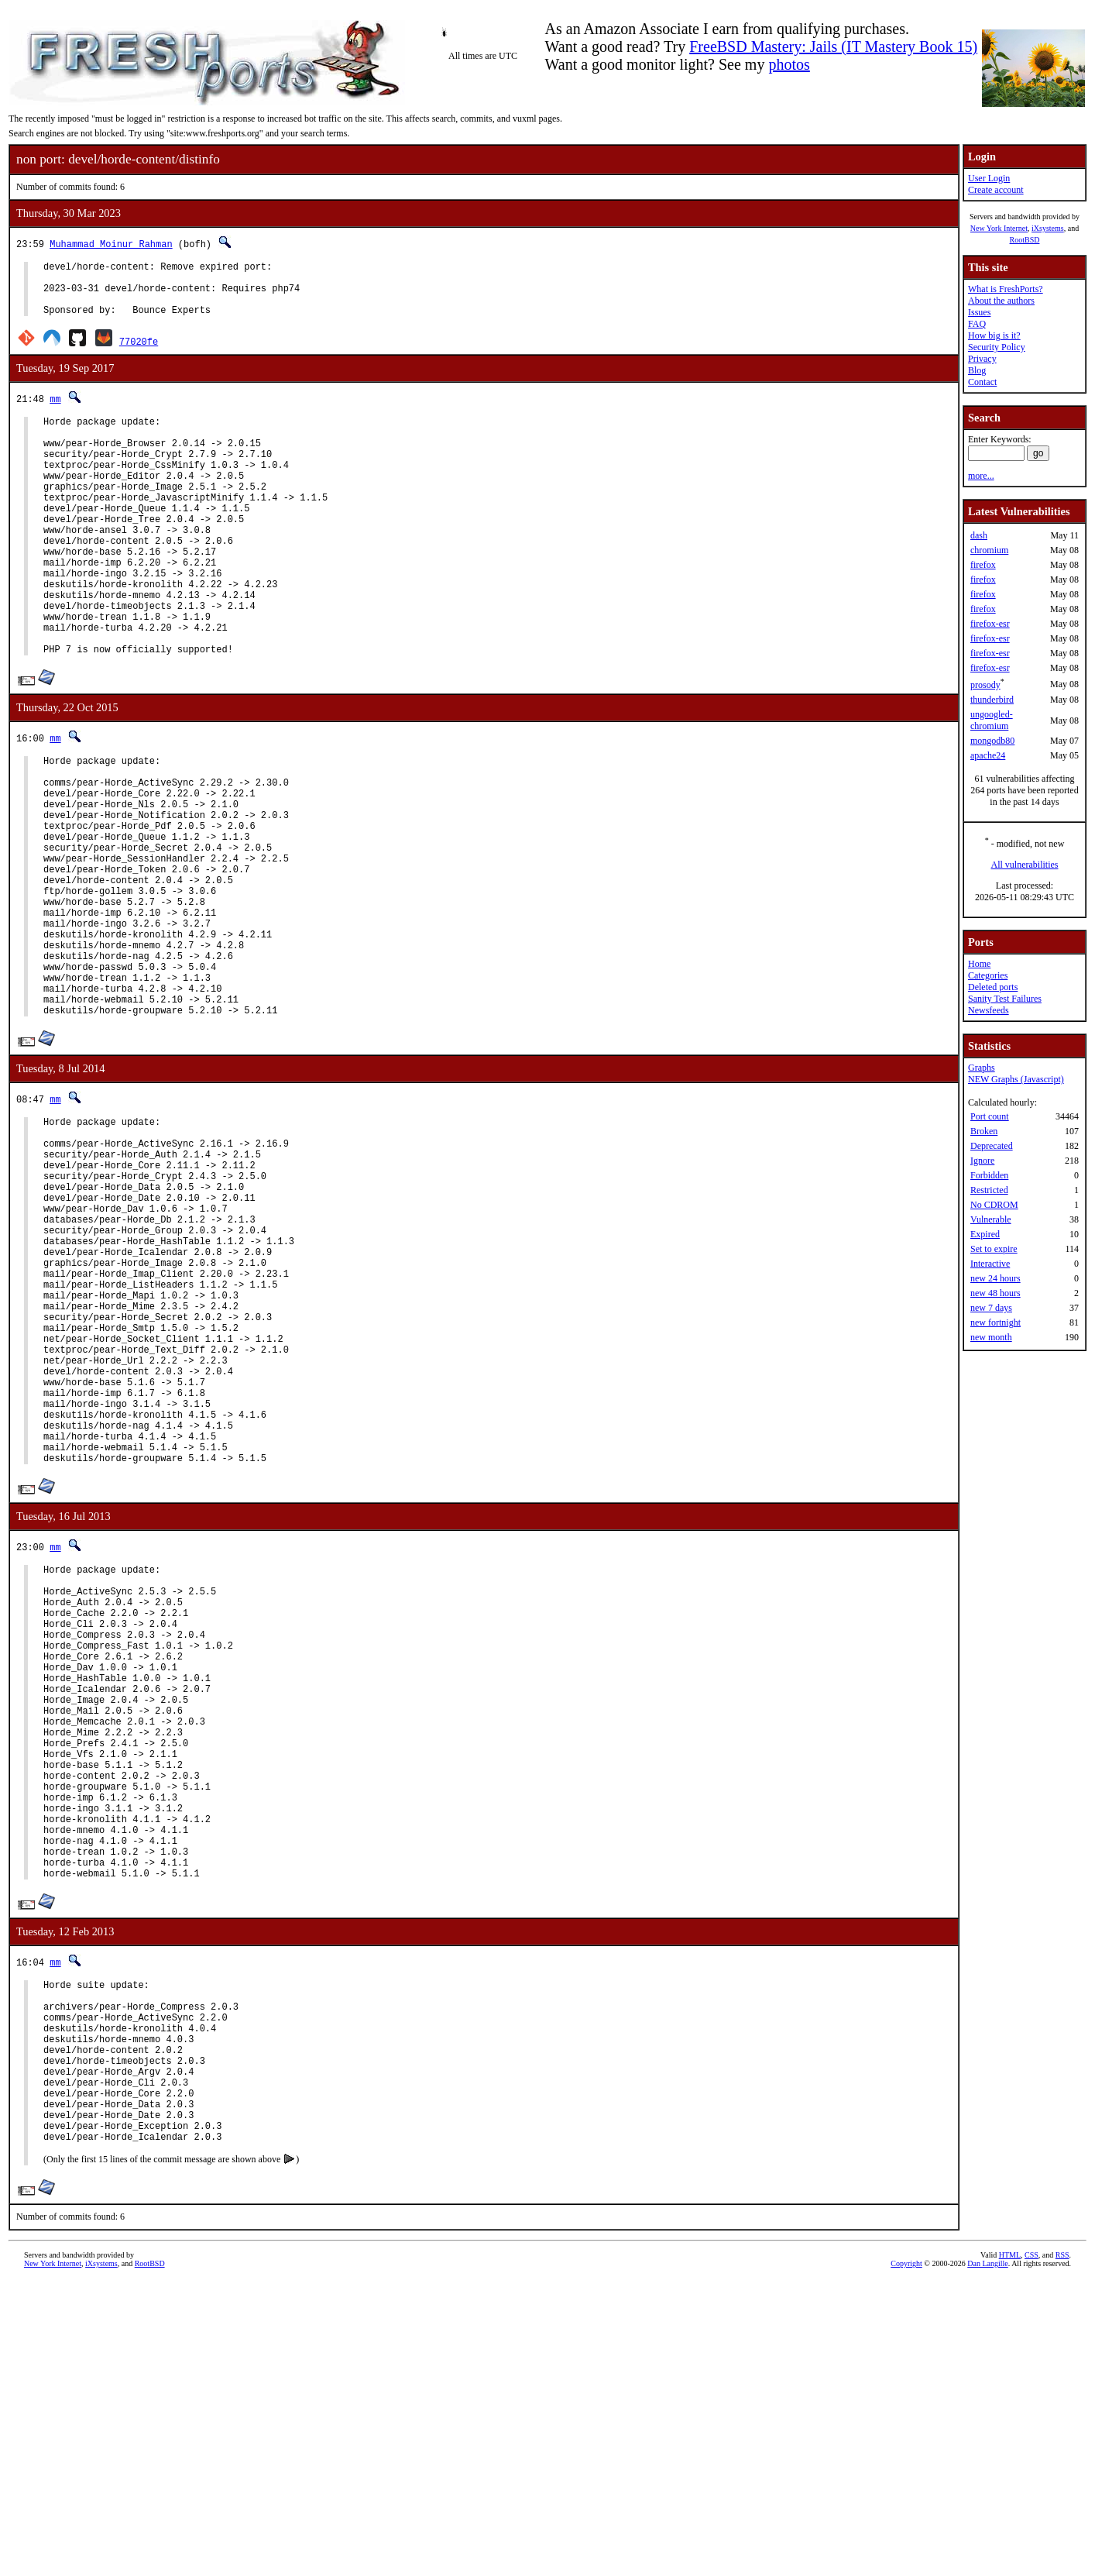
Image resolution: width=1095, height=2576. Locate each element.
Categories (987, 975)
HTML (1010, 2550)
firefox (983, 564)
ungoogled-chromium (991, 720)
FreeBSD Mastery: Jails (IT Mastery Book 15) (833, 46)
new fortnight (995, 1322)
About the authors (1001, 300)
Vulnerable (990, 1219)
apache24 (987, 755)
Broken (983, 1131)
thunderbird (992, 699)
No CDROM (994, 1204)
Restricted (989, 1190)
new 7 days (991, 1307)
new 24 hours (995, 1278)
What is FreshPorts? (1005, 289)
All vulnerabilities (1025, 864)
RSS (1062, 2550)
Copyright (906, 2558)
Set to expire (994, 1248)
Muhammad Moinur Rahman (111, 243)
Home (979, 963)
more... (981, 475)
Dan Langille (987, 2558)
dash (978, 535)
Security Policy (996, 347)
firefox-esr (990, 623)
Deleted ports (993, 987)
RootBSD (1025, 240)
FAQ (977, 323)
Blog (977, 370)
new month (991, 1337)
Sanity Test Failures (1005, 998)
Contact (982, 382)
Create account (996, 189)
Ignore (982, 1160)
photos (788, 64)
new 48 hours (995, 1293)
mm (55, 410)
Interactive (990, 1263)
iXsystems (1047, 228)
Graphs (981, 1067)
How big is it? (994, 335)
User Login (989, 178)
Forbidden (989, 1175)
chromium (989, 550)
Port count (989, 1116)
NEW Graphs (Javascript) (1016, 1079)
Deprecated (991, 1145)
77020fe (138, 352)
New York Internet (999, 228)
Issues (979, 312)
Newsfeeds (988, 1010)
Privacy (982, 358)
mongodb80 (992, 740)
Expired (985, 1234)
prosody (985, 684)
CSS (1031, 2550)
